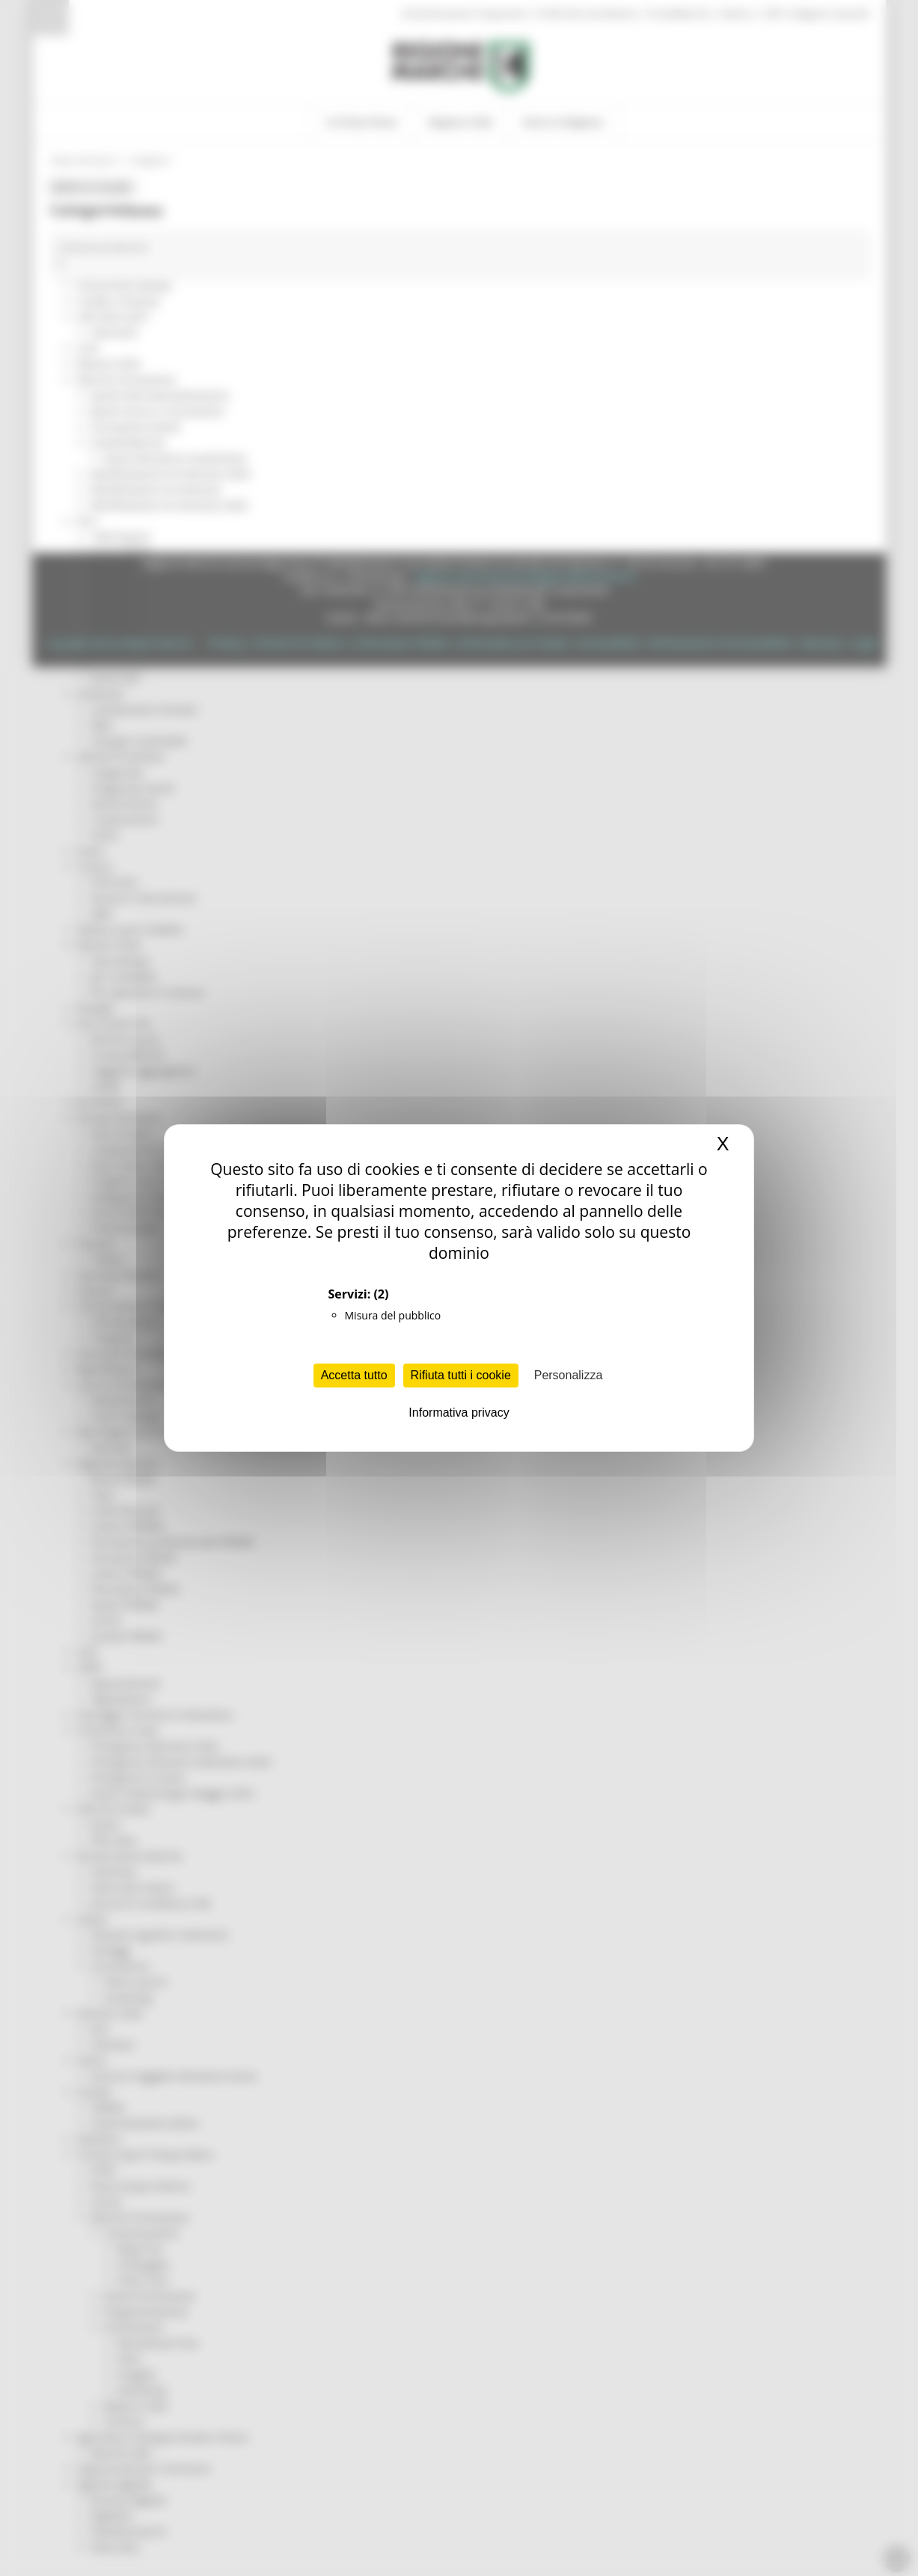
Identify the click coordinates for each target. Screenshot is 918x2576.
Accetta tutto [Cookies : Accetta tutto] (354, 1375)
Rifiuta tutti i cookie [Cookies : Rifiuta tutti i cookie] (461, 1375)
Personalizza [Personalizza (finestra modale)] (568, 1375)
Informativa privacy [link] (458, 1412)
